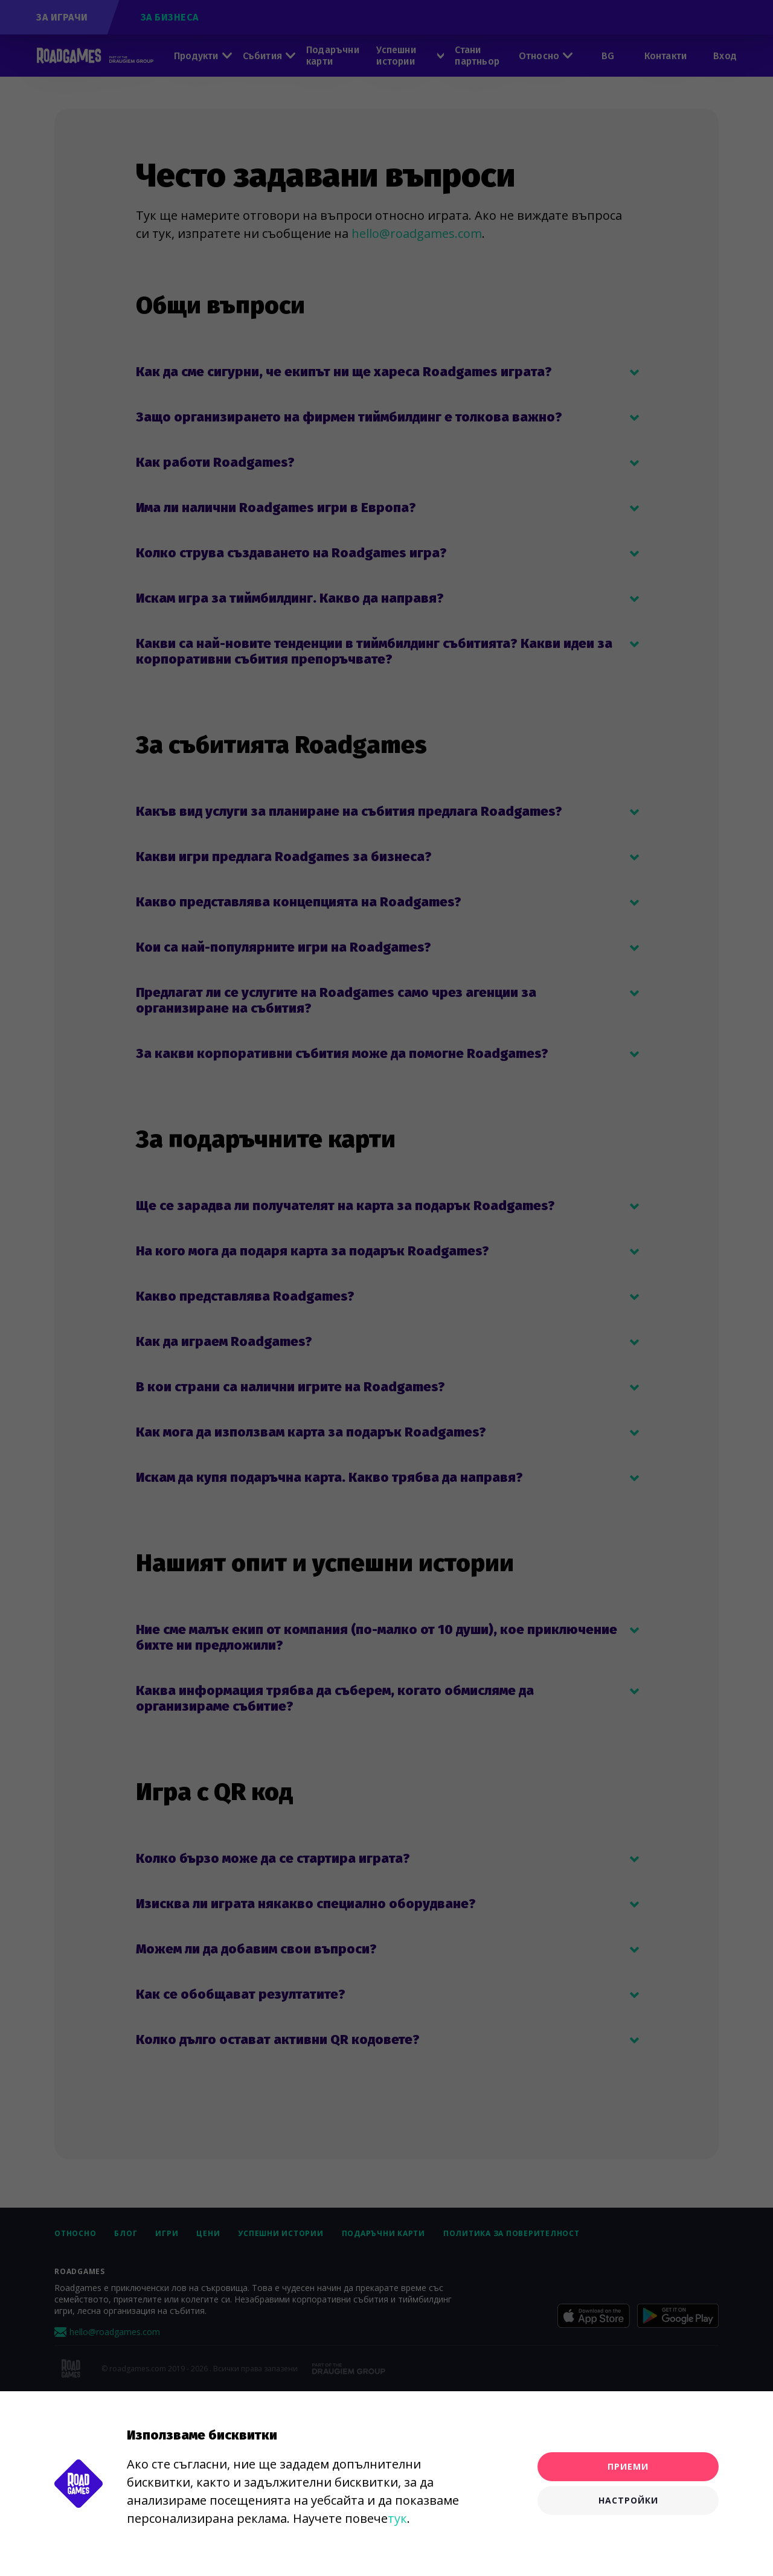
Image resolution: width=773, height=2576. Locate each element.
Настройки (628, 2500)
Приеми (628, 2466)
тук (397, 2518)
